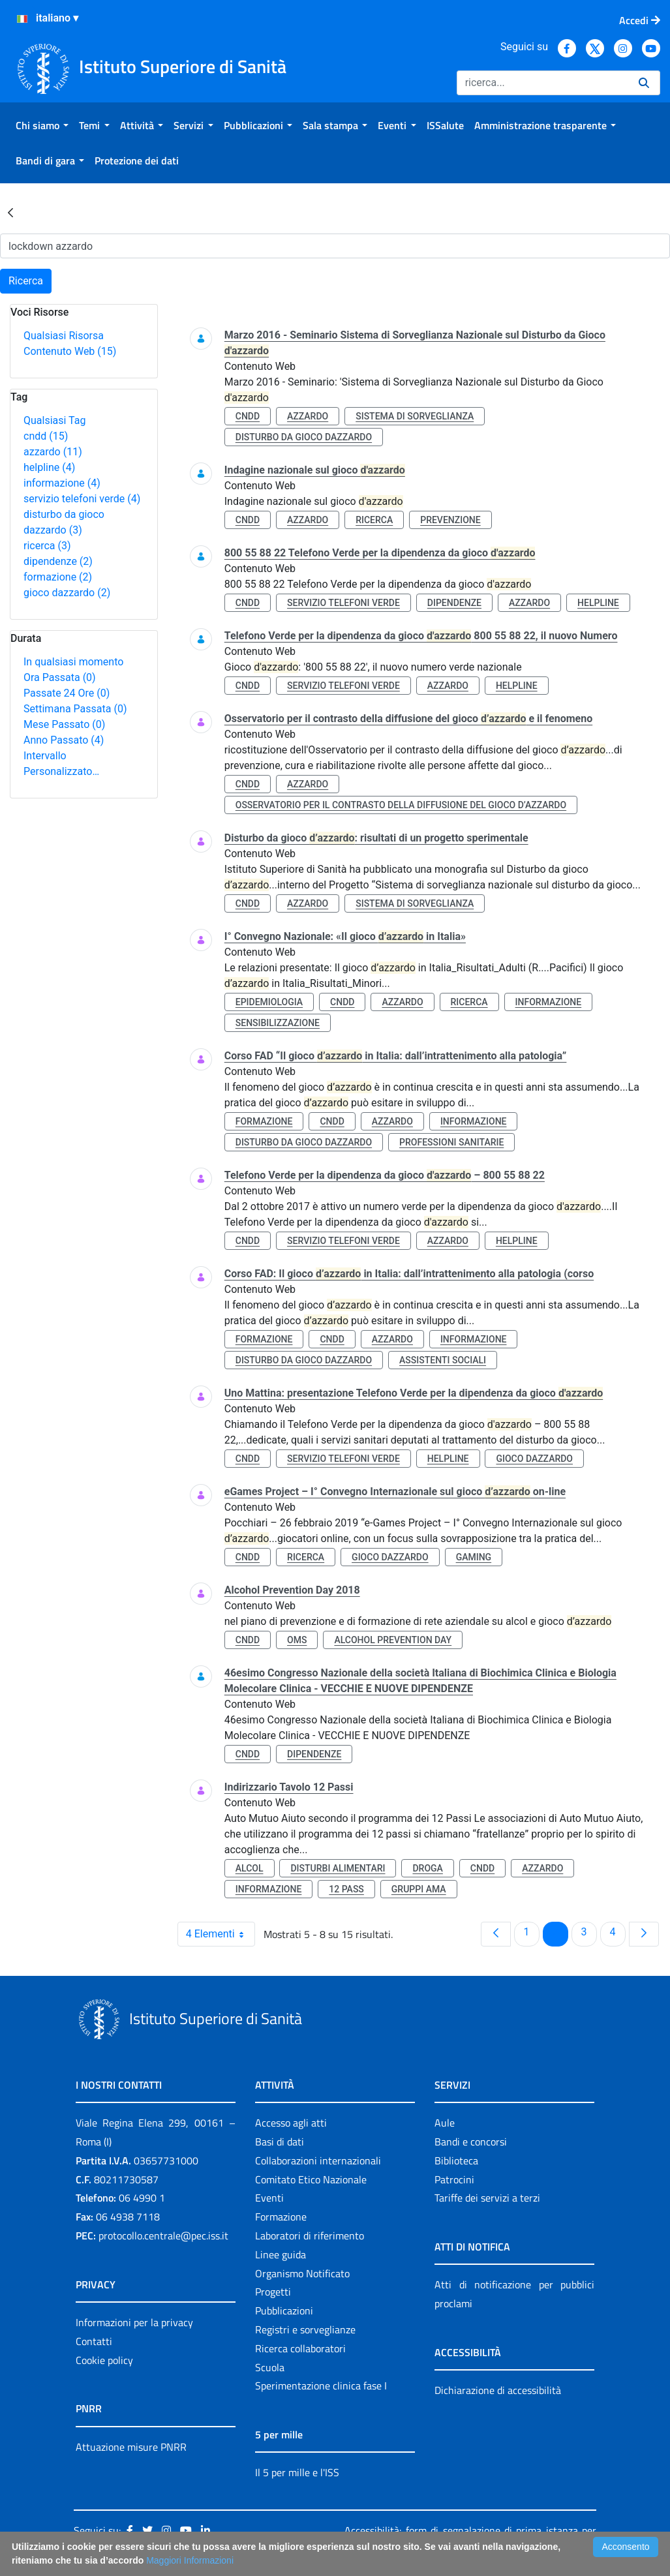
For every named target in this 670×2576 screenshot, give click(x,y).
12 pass (346, 1889)
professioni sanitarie (451, 1142)
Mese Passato (64, 724)
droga (427, 1868)
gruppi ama (418, 1889)
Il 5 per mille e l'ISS (297, 2472)
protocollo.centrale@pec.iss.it (163, 2235)
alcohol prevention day (392, 1640)
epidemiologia (269, 1002)
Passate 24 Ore (66, 693)
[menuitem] (42, 125)
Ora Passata (59, 677)
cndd (45, 436)
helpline (49, 467)
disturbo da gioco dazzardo (304, 437)
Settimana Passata (75, 709)
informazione (61, 483)
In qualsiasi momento (73, 662)
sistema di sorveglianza (415, 416)
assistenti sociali (442, 1360)
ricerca (47, 545)
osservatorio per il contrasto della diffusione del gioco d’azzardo (401, 805)
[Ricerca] (542, 82)
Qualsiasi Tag (54, 420)
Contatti (94, 2341)
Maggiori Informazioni (190, 2560)
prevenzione (450, 520)
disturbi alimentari (337, 1868)
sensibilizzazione (278, 1023)
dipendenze (58, 561)
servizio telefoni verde (81, 498)
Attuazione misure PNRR (131, 2447)
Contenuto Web (69, 351)
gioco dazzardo (66, 592)
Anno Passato (63, 740)
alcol (250, 1868)
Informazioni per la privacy (134, 2322)
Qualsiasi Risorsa (63, 335)
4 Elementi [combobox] (220, 1934)
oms (297, 1640)
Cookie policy (104, 2360)
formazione (57, 577)
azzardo (52, 452)
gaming (474, 1557)
